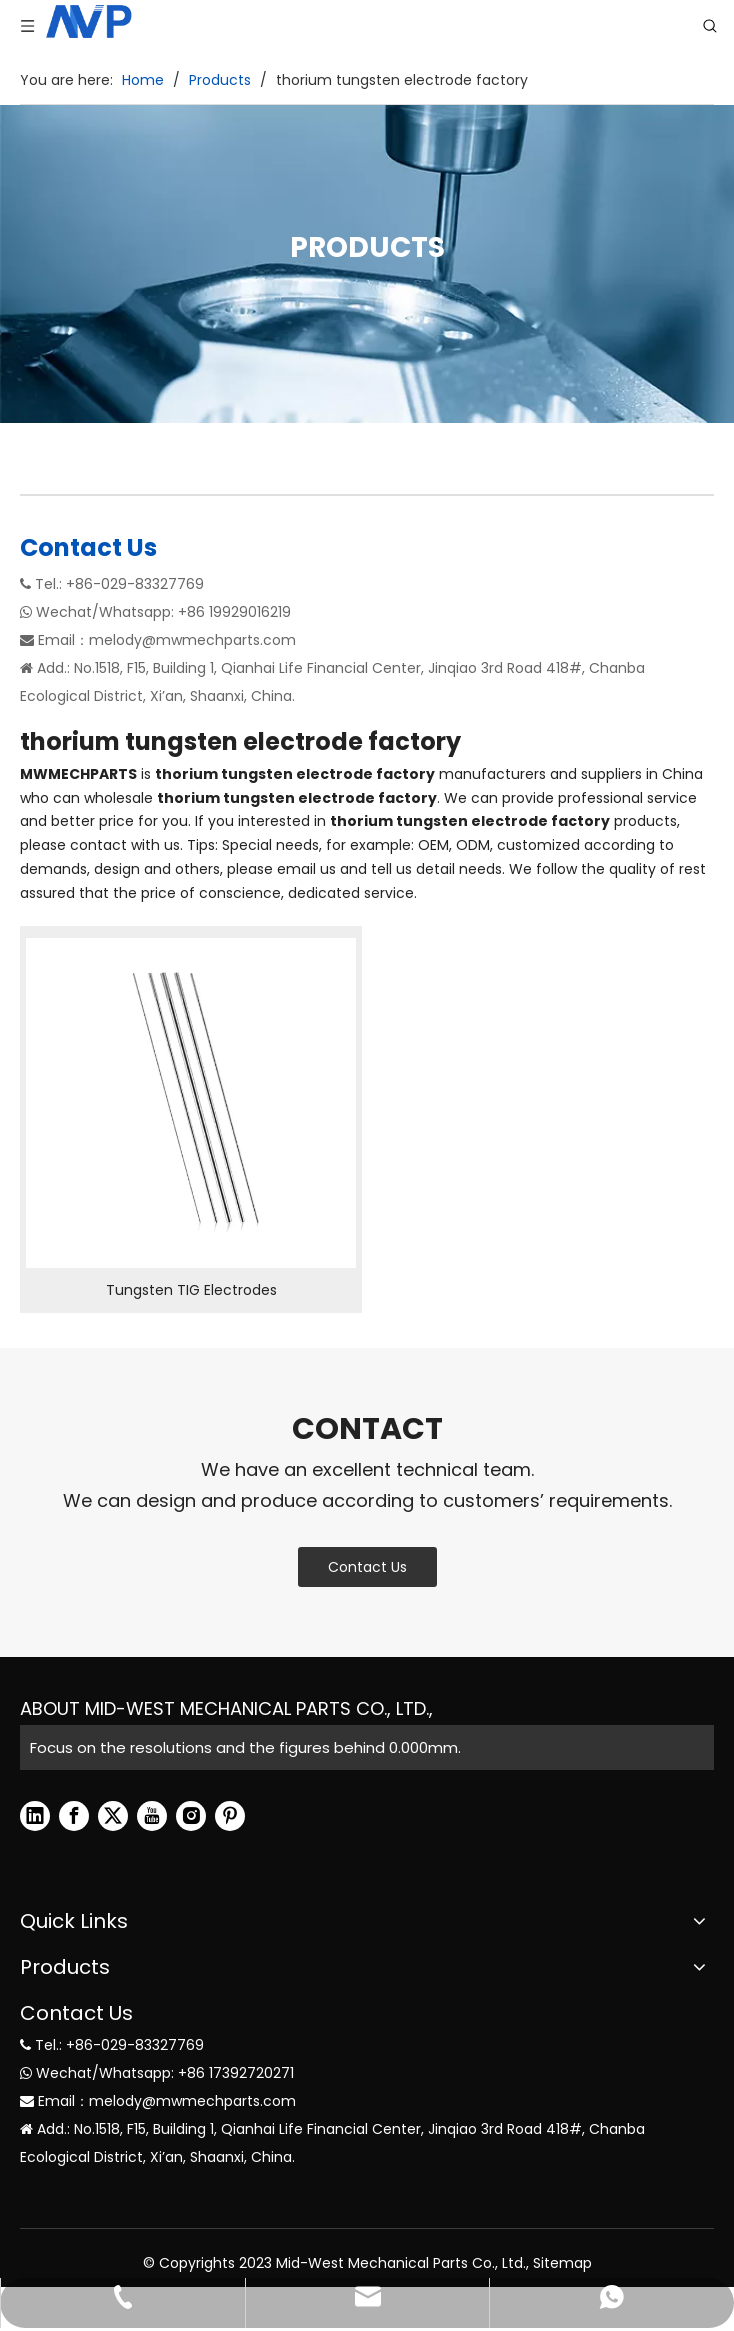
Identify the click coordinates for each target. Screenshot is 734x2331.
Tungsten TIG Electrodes (191, 1290)
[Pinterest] (230, 1816)
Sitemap (562, 2263)
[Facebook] (74, 1816)
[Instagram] (191, 1816)
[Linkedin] (35, 1816)
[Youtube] (152, 1816)
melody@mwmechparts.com (192, 640)
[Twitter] (113, 1816)
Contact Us (367, 1567)
